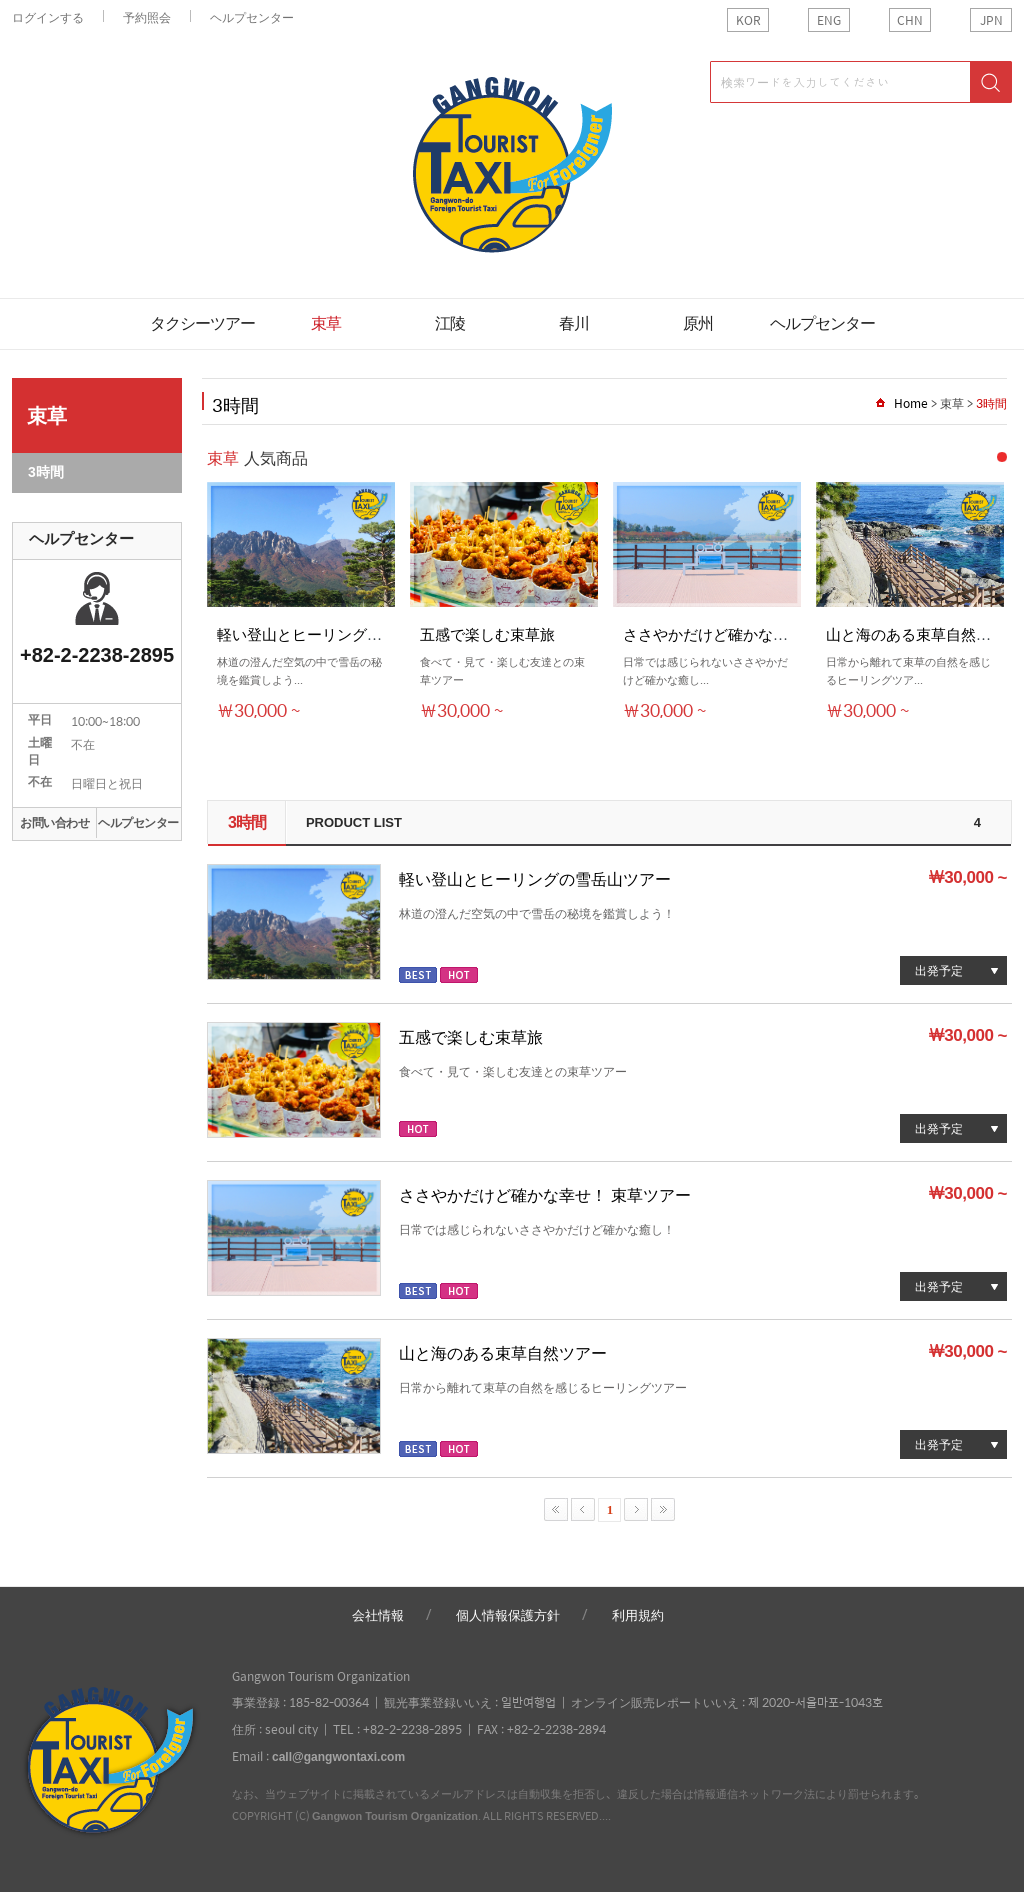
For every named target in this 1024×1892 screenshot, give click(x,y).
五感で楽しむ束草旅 (487, 633)
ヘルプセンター (252, 17)
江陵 (450, 323)
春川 (574, 323)
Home (911, 403)
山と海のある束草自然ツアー (503, 1352)
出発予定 (939, 970)
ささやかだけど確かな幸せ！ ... (728, 633)
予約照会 (147, 17)
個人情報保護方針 (508, 1614)
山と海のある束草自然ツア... (922, 633)
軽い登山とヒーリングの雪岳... (320, 633)
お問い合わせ (54, 823)
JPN (991, 20)
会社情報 (378, 1614)
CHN (910, 20)
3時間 (46, 472)
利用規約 (638, 1614)
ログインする (48, 17)
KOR (748, 20)
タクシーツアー (202, 323)
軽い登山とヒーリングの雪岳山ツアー (535, 878)
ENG (829, 20)
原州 (698, 323)
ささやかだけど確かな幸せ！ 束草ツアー (545, 1194)
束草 (326, 323)
